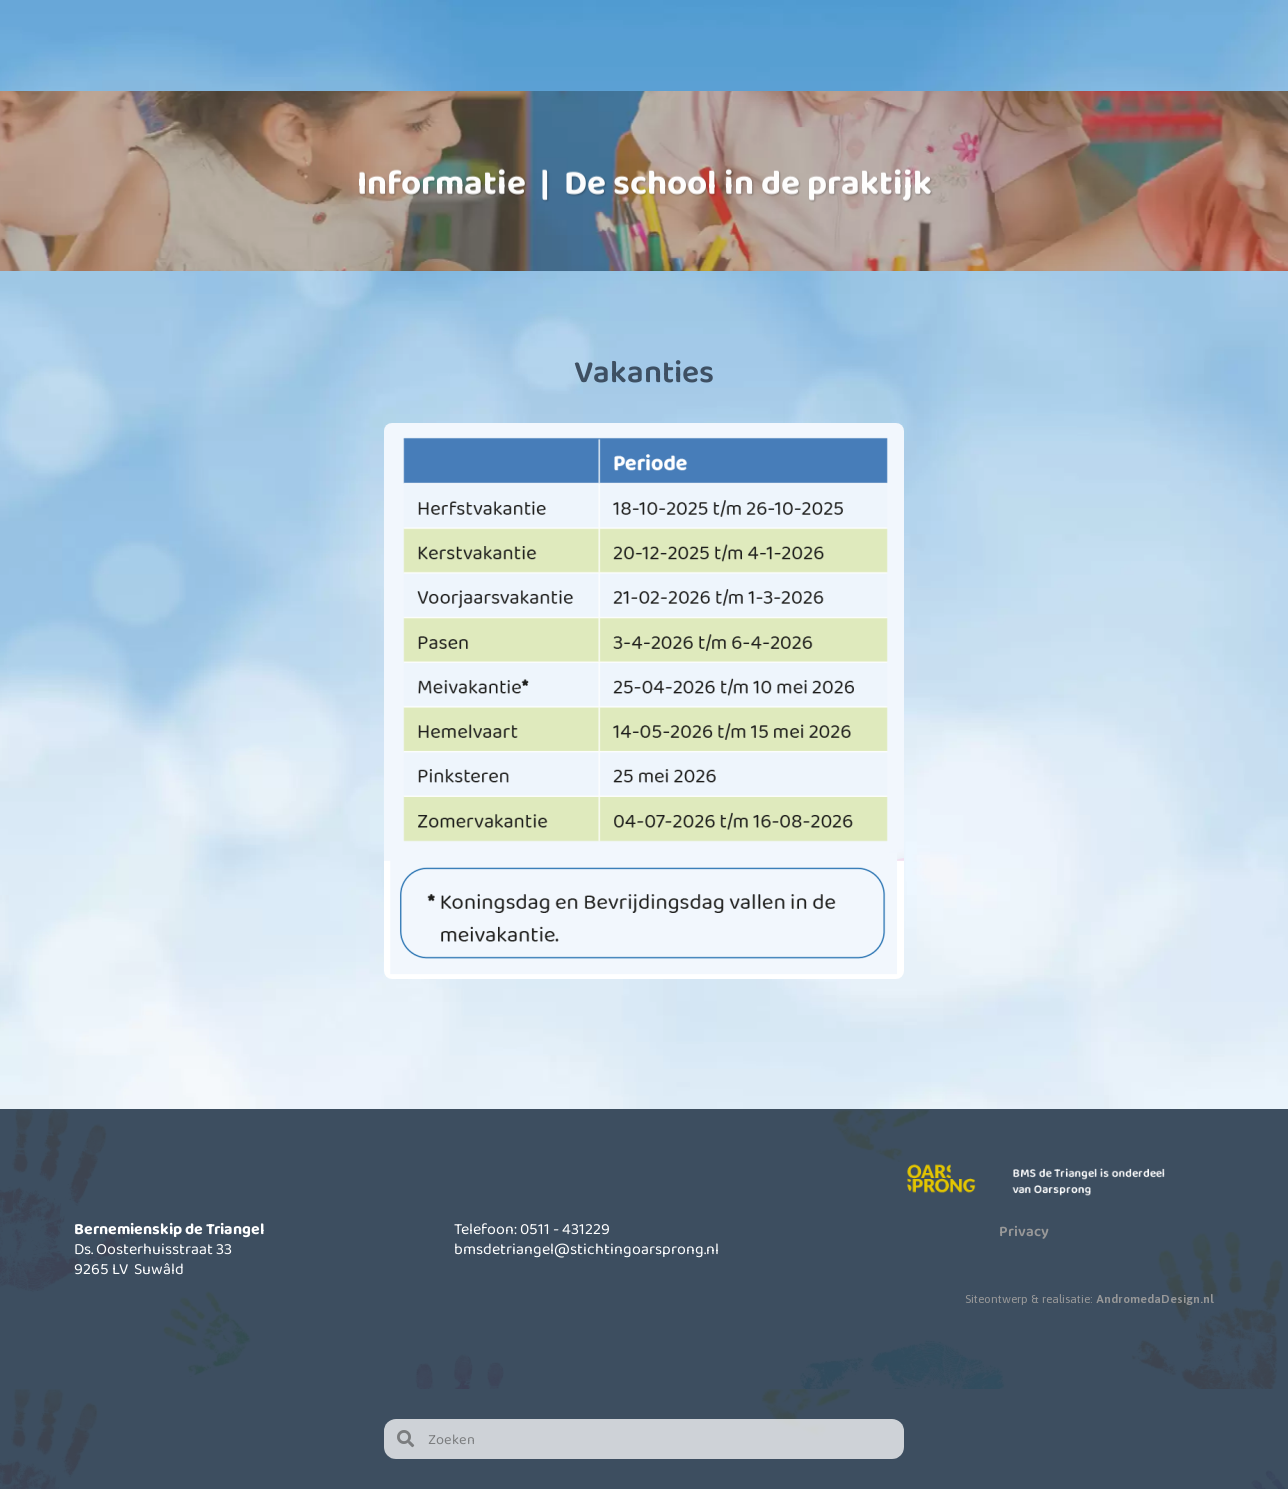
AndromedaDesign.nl (1155, 1321)
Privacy (1024, 1253)
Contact (1127, 70)
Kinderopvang (632, 70)
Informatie (797, 70)
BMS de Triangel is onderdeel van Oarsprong (1096, 1203)
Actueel (962, 70)
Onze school (466, 70)
